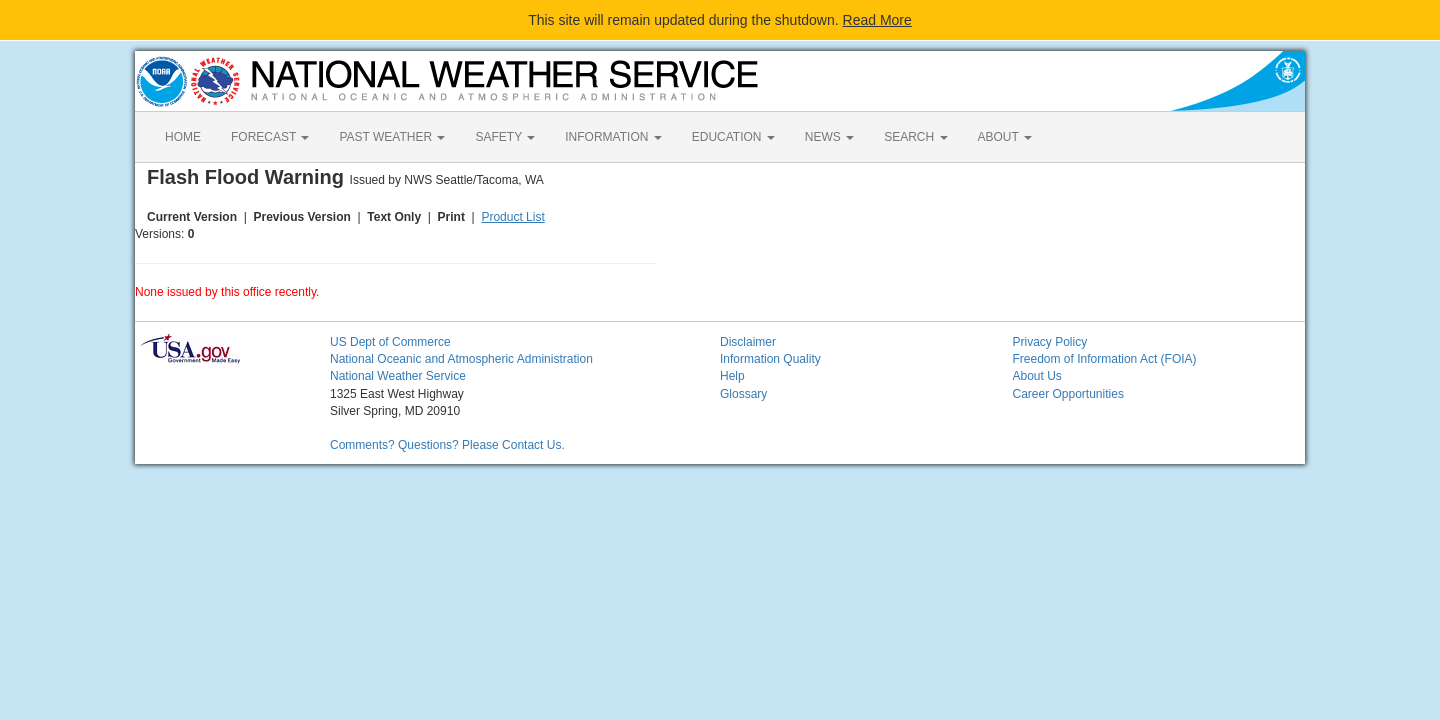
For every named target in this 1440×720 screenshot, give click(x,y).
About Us (1037, 376)
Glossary (743, 394)
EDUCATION (733, 137)
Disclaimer (748, 342)
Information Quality (770, 359)
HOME (183, 137)
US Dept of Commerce (390, 342)
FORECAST (270, 137)
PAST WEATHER (392, 137)
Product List (512, 217)
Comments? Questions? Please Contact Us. (447, 445)
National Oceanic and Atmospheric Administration (461, 359)
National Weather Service (398, 376)
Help (732, 376)
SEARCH (915, 137)
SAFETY (505, 137)
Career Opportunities (1068, 394)
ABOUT (1005, 137)
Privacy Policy (1050, 342)
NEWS (829, 137)
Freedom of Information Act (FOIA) (1105, 359)
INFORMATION (613, 137)
